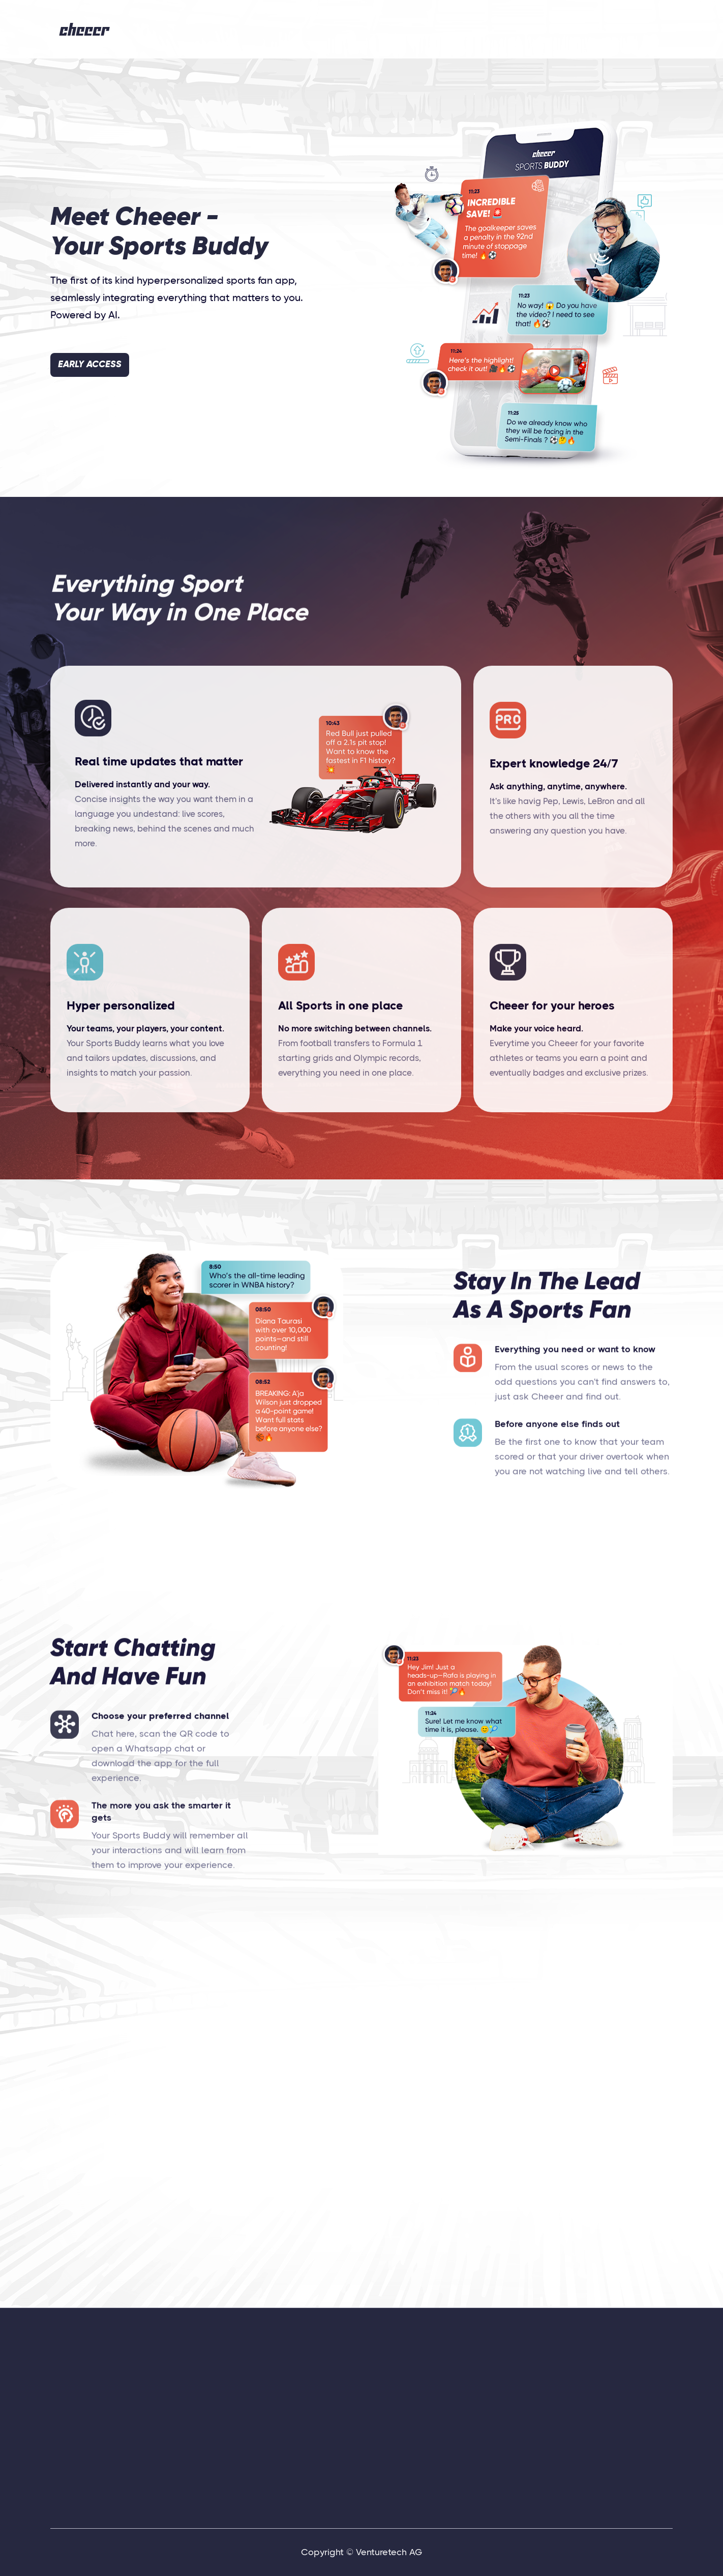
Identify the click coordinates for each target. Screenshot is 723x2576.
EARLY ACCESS (90, 364)
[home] (84, 29)
